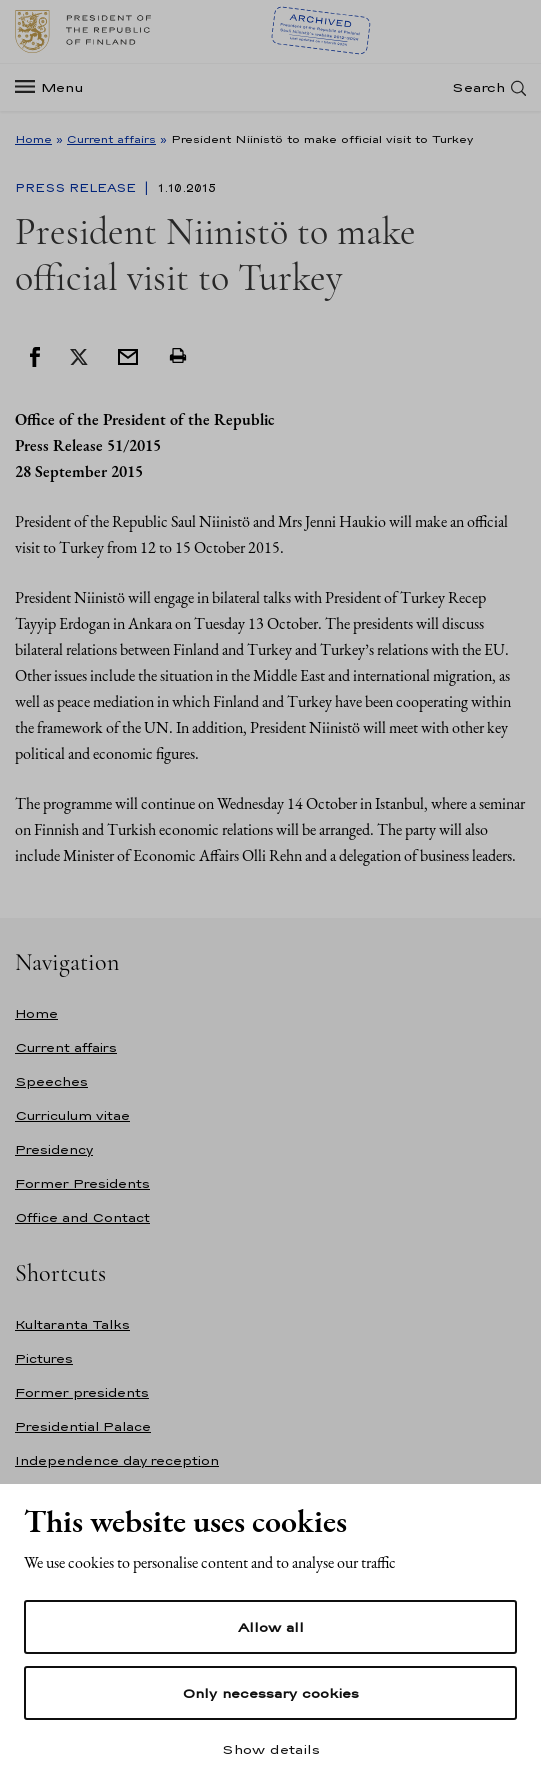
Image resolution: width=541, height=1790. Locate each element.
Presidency (54, 1149)
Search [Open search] (478, 87)
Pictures (44, 1358)
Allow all (271, 1627)
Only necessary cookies (270, 1693)
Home (33, 139)
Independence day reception (117, 1460)
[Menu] (55, 87)
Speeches (51, 1081)
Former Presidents (82, 1183)
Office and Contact (82, 1217)
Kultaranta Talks (72, 1324)
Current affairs (111, 139)
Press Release (77, 188)
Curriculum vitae (72, 1115)
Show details (271, 1749)
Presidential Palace (83, 1426)
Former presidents (82, 1392)
